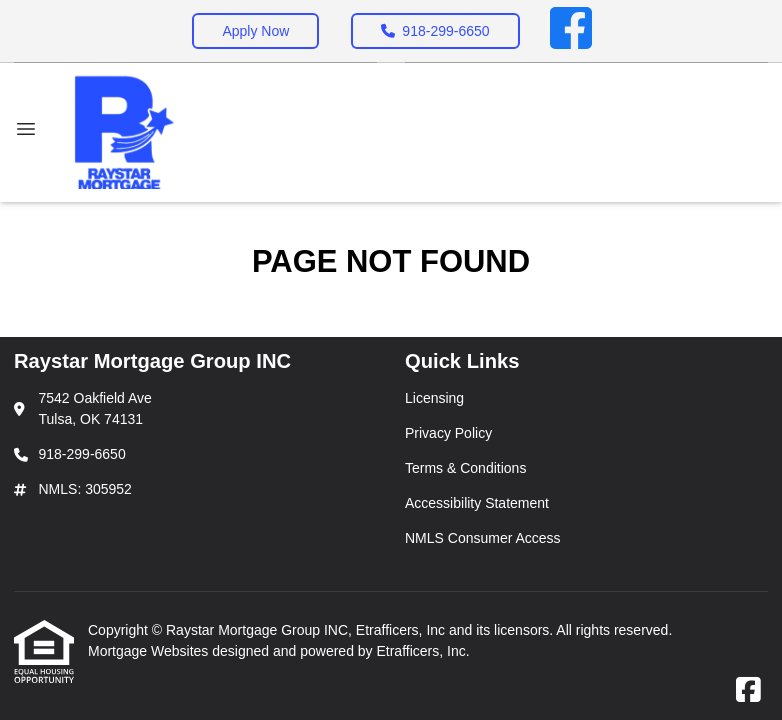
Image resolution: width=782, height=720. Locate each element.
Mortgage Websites (150, 651)
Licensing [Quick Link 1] (434, 398)
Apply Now (255, 31)
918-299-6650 (435, 31)
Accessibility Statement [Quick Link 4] (477, 503)
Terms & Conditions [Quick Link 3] (465, 468)
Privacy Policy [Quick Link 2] (448, 433)
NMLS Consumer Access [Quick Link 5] (483, 538)
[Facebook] (571, 31)
